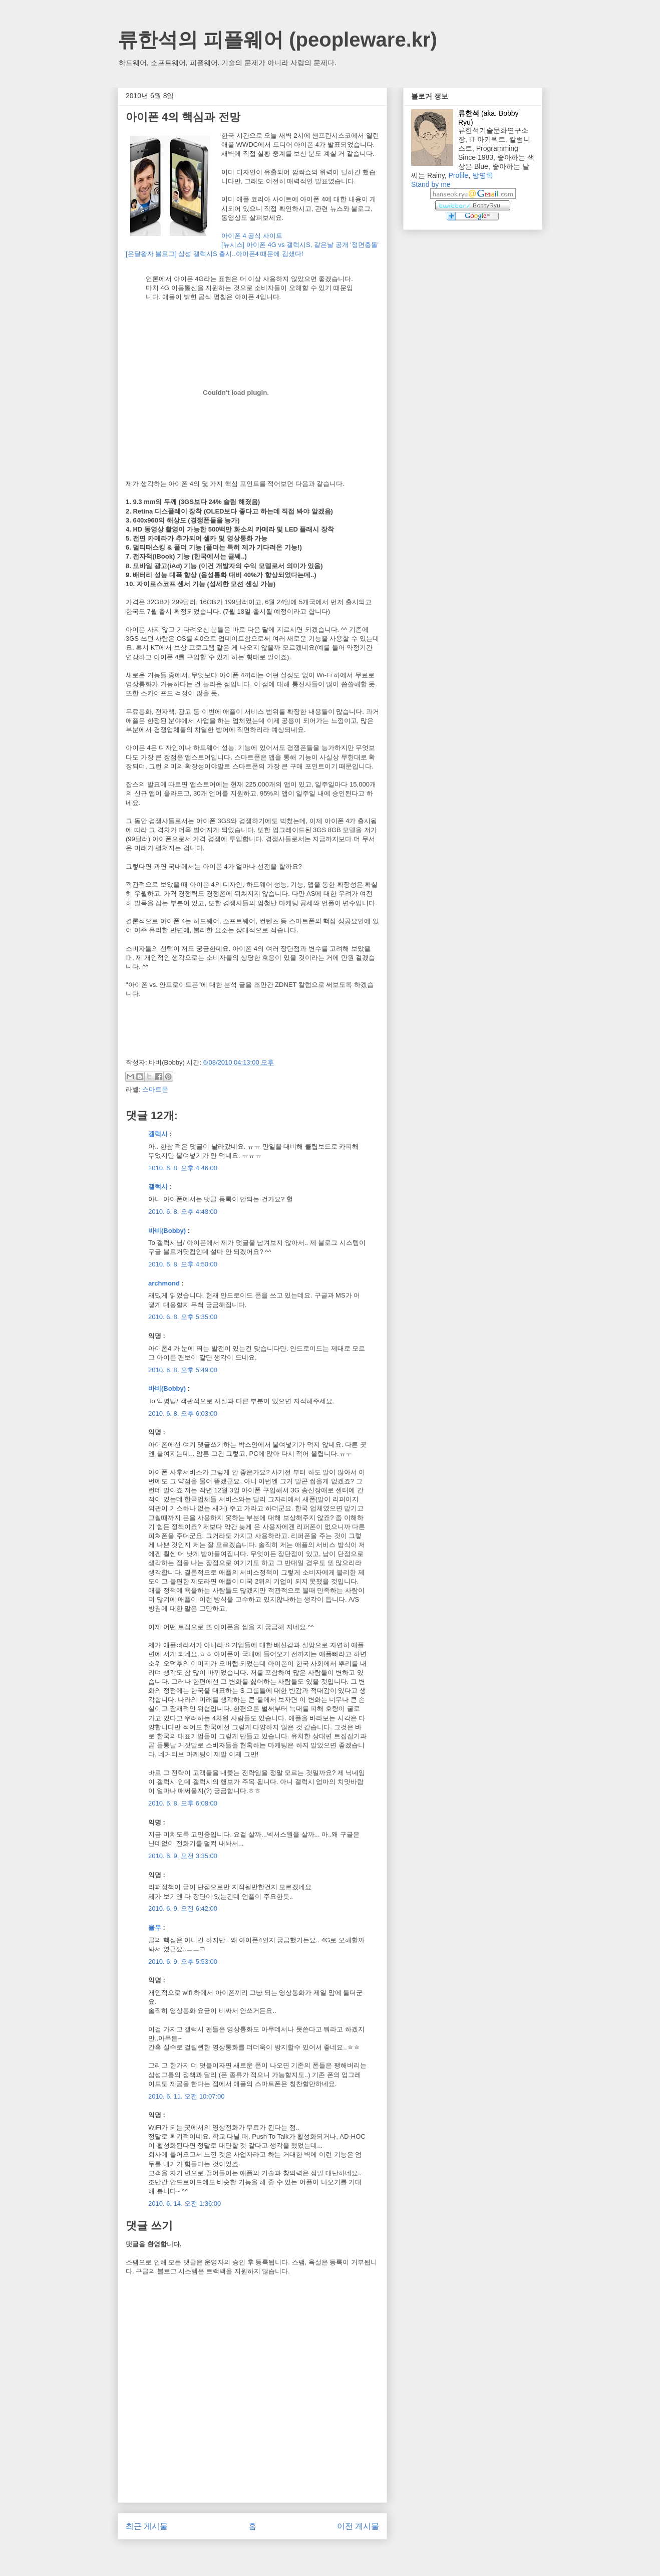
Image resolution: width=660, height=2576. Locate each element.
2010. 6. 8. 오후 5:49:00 (182, 1370)
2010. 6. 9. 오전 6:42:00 (182, 1908)
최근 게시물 (147, 2526)
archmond (164, 1283)
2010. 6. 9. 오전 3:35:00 (182, 1856)
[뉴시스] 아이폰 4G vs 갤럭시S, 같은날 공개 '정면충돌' (300, 244)
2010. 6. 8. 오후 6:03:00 (182, 1413)
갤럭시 (158, 1134)
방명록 (482, 175)
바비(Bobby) (167, 1230)
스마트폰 (155, 1089)
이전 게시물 (358, 2526)
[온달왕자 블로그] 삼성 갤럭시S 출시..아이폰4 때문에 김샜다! (214, 253)
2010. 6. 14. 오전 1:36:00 (184, 2203)
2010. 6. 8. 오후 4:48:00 (182, 1211)
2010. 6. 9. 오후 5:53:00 (182, 1961)
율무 (154, 1927)
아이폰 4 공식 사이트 (251, 235)
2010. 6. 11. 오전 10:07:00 (186, 2096)
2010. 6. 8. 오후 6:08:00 (182, 1803)
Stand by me (431, 184)
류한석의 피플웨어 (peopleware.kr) (277, 40)
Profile (458, 175)
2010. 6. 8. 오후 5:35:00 (182, 1317)
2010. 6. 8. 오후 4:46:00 (182, 1168)
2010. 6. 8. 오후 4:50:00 (182, 1264)
